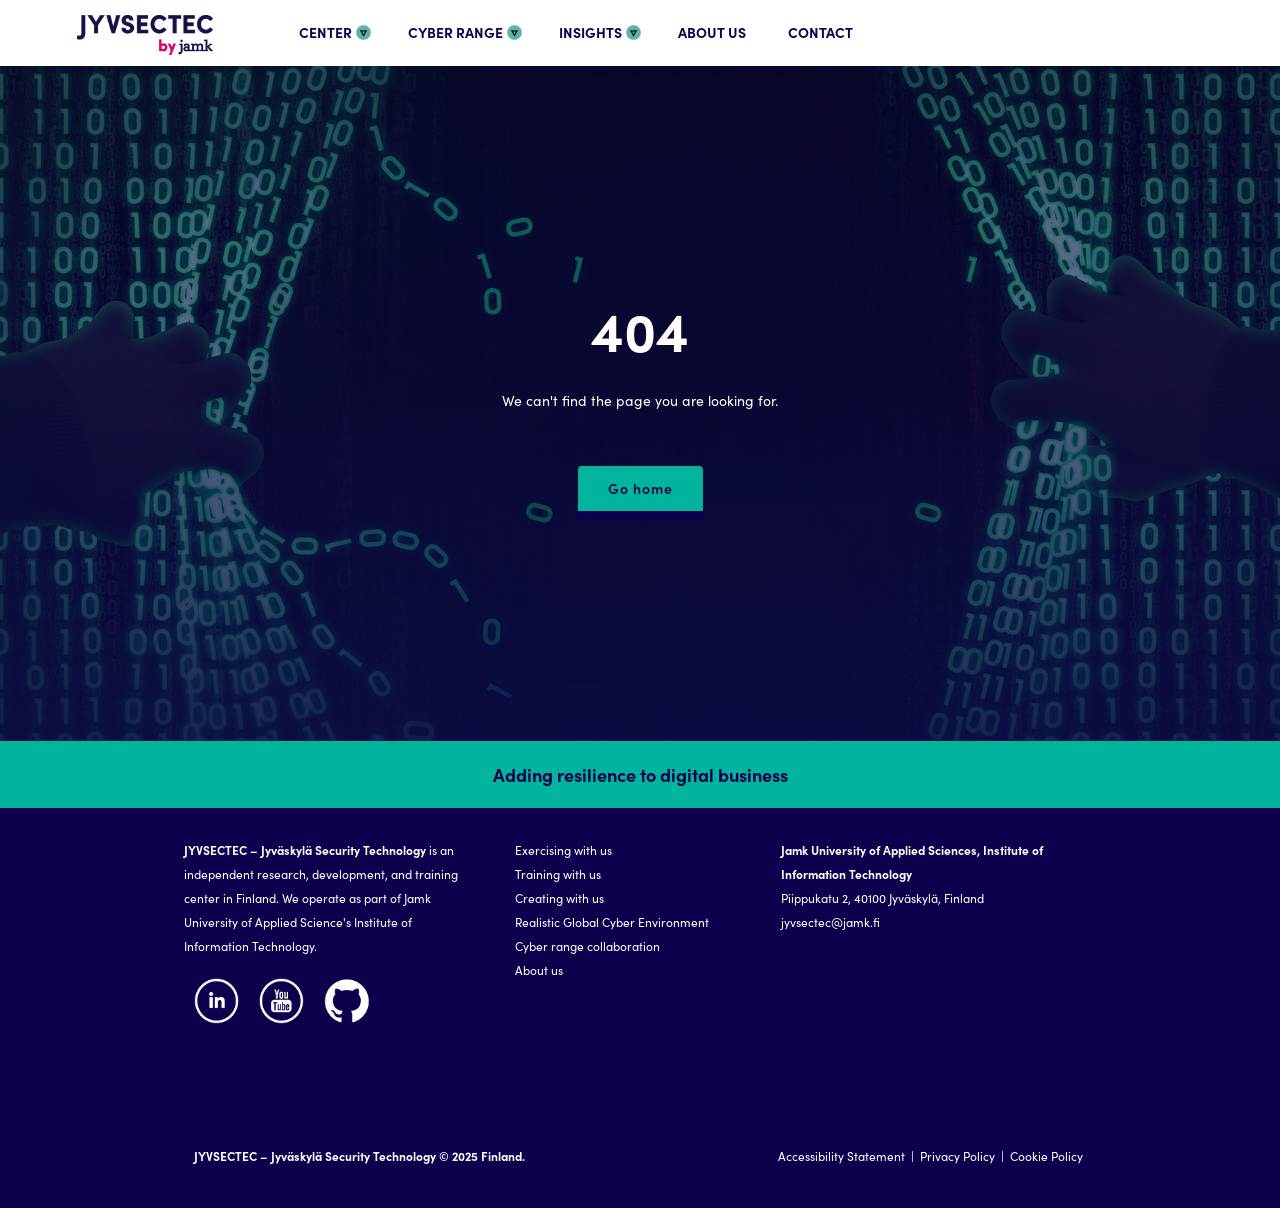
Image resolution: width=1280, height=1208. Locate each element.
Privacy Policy (957, 1155)
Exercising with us (563, 849)
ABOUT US (712, 32)
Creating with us (559, 897)
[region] (640, 974)
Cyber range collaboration (587, 945)
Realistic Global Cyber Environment (612, 921)
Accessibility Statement (841, 1155)
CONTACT (820, 32)
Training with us (558, 873)
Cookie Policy (1046, 1155)
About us (539, 969)
